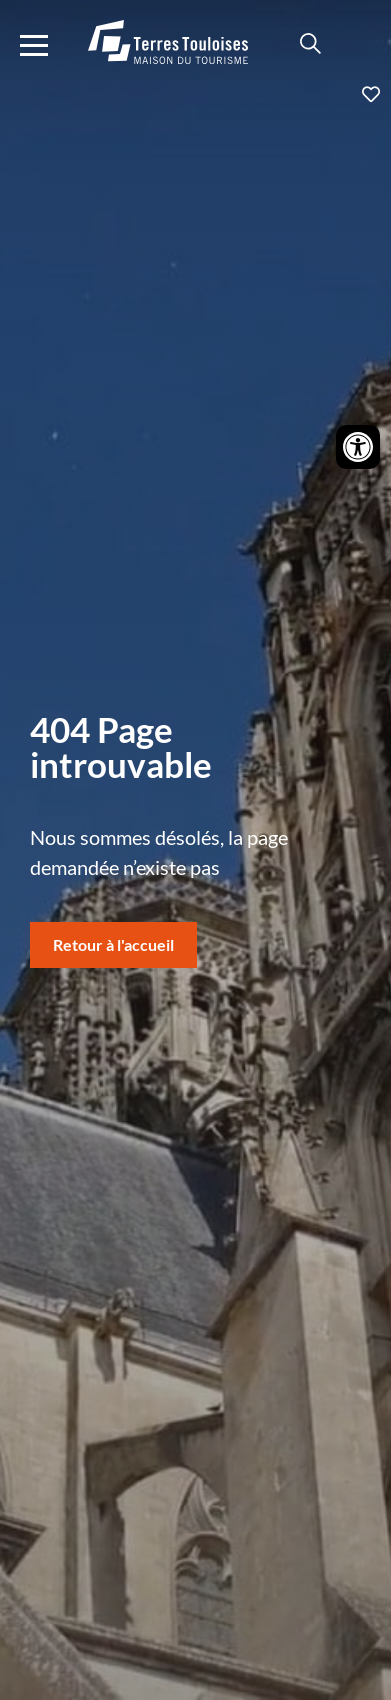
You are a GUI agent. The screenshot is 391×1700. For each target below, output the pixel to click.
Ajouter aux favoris (195, 94)
